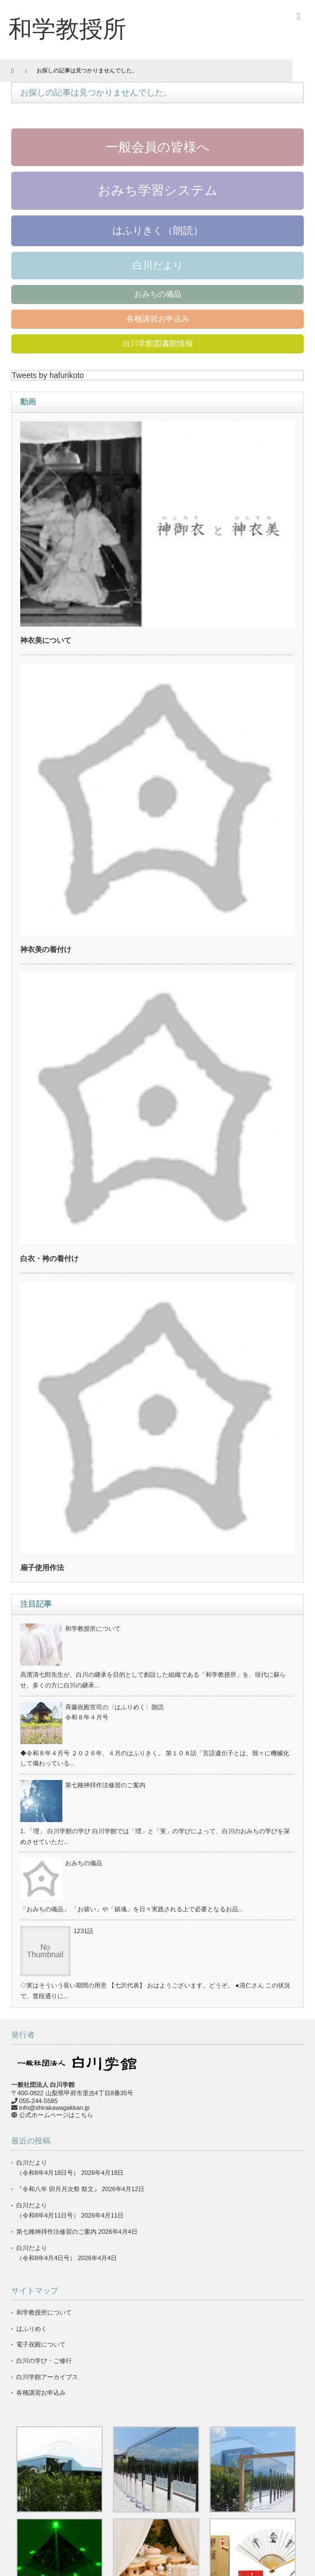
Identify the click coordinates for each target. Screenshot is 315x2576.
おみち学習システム (158, 190)
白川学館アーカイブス (47, 2376)
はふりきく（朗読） (157, 230)
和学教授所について (93, 1628)
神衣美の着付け (45, 949)
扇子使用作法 (42, 1567)
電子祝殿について (41, 2344)
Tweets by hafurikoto (48, 375)
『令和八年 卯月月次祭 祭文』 (58, 2189)
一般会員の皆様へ (158, 147)
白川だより (158, 265)
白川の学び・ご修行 (44, 2360)
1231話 (83, 1931)
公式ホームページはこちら (56, 2115)
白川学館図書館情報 (157, 343)
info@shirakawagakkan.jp (54, 2107)
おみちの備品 (157, 293)
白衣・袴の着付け (49, 1258)
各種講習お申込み (157, 318)
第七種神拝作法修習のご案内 (105, 1785)
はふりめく (31, 2328)
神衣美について (45, 640)
